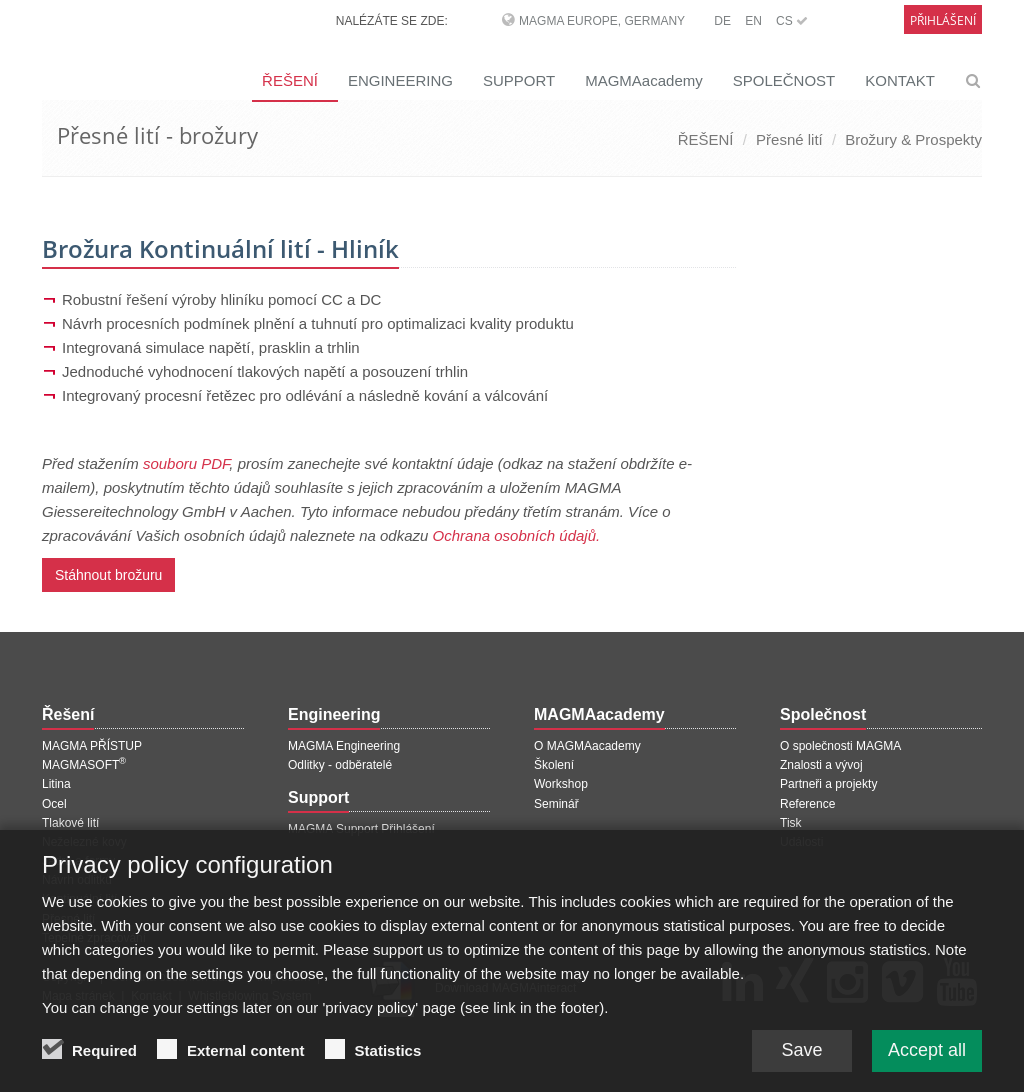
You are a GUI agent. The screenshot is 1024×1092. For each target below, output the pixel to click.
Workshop (561, 784)
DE (722, 21)
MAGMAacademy (644, 80)
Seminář (556, 804)
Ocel (54, 804)
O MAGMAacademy (587, 746)
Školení (554, 765)
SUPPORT (519, 80)
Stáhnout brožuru (108, 575)
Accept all (927, 1063)
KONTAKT (900, 80)
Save (801, 1063)
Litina (56, 784)
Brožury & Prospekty (913, 139)
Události (801, 842)
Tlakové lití (70, 823)
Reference (807, 804)
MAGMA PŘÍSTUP (92, 746)
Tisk (791, 823)
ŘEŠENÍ (290, 80)
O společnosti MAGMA (840, 746)
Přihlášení (943, 20)
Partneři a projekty (828, 784)
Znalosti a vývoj (821, 765)
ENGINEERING (400, 80)
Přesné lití (789, 139)
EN (753, 21)
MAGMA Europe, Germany (602, 21)
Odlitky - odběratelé (340, 765)
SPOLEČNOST (784, 80)
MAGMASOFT (84, 765)
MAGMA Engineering (344, 746)
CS (792, 21)
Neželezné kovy (84, 842)
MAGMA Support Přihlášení (361, 829)
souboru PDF (186, 463)
